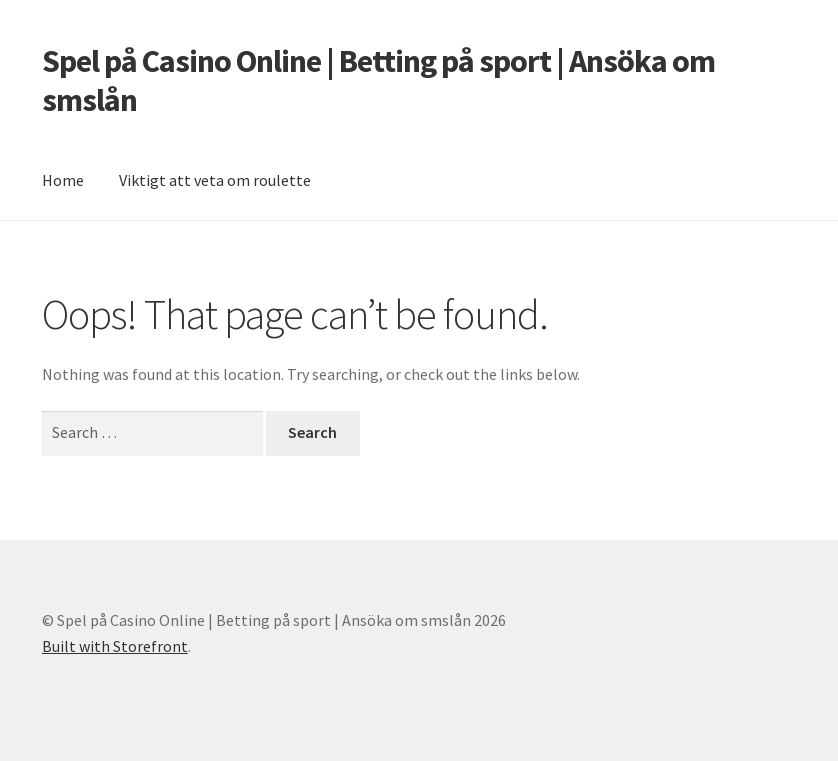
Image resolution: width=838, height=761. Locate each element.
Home (63, 180)
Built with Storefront (115, 646)
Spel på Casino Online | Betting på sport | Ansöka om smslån (378, 80)
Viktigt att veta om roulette (215, 180)
